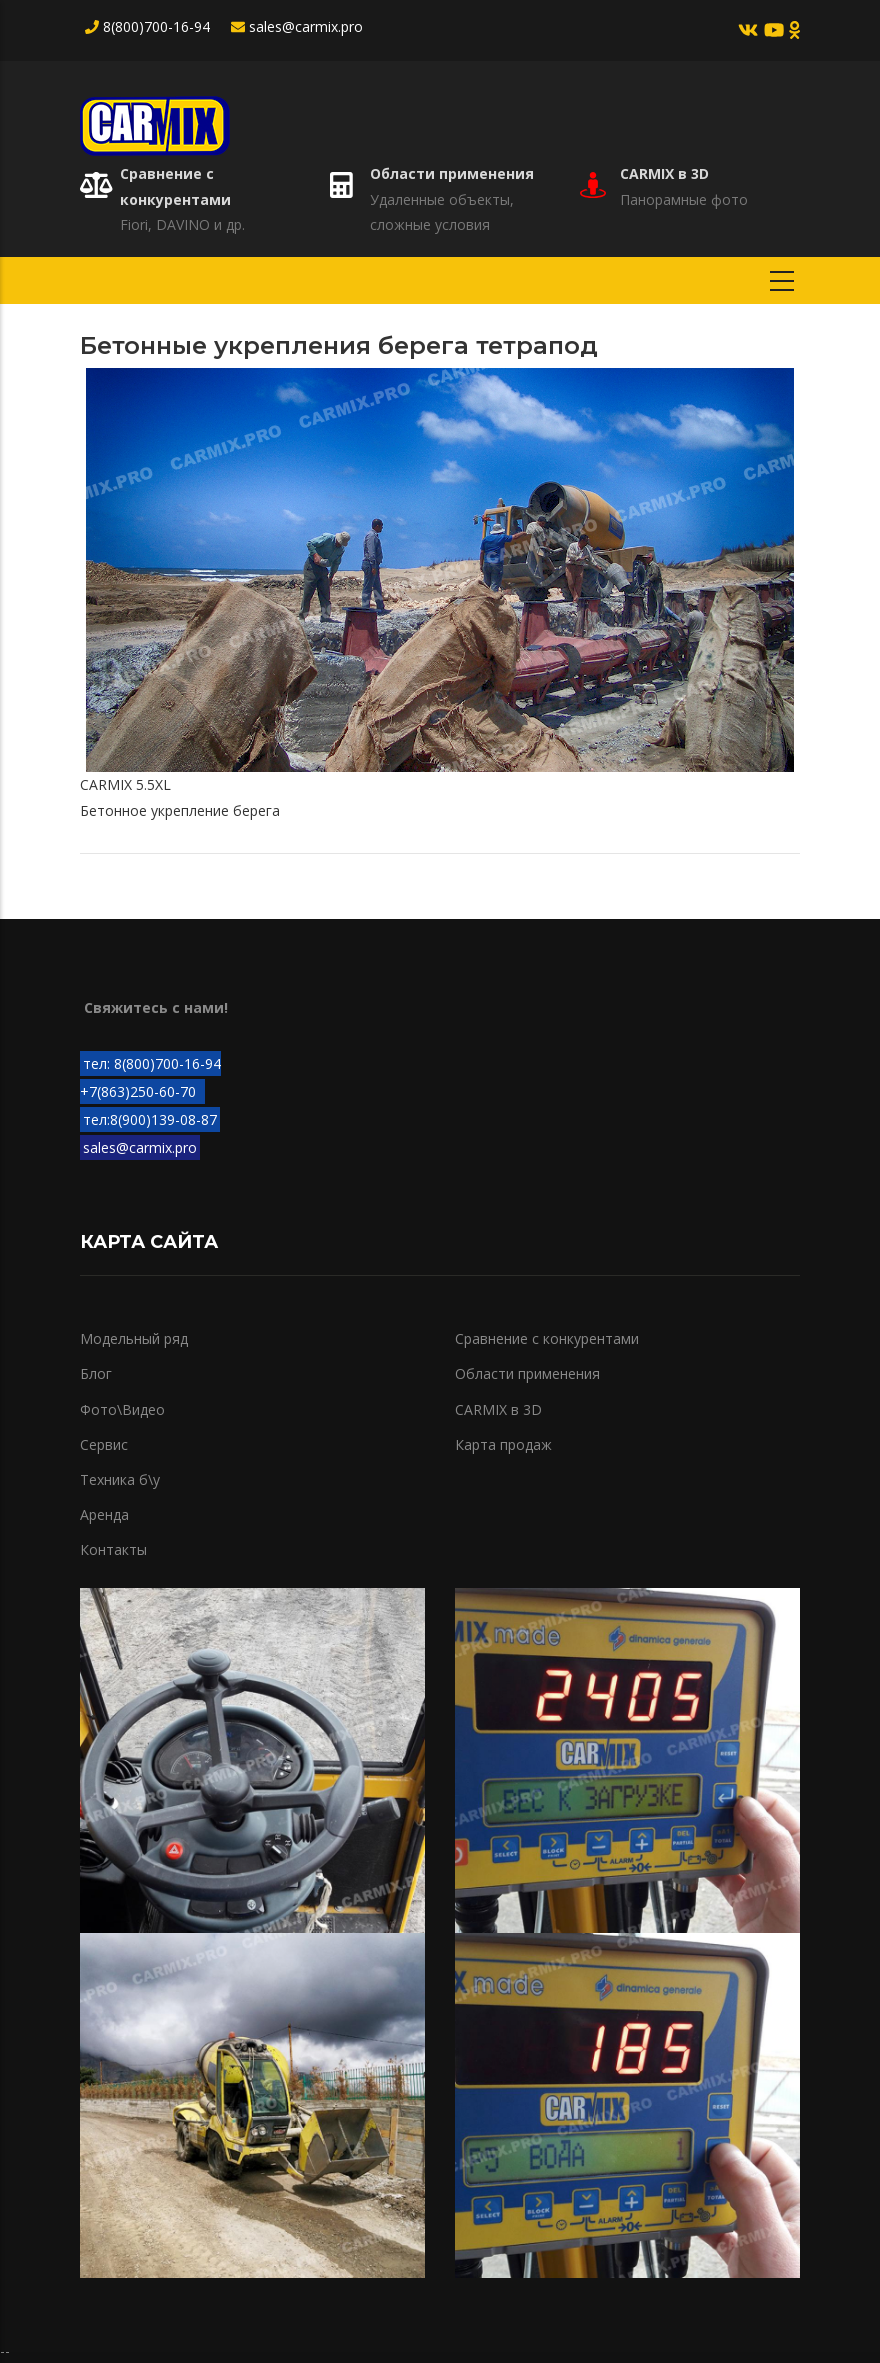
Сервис (104, 1444)
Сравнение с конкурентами (547, 1338)
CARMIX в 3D (664, 173)
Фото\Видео (122, 1409)
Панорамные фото (684, 199)
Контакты (113, 1549)
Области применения (452, 173)
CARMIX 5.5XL (125, 784)
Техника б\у (120, 1479)
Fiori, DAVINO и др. (182, 224)
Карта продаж (503, 1444)
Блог (96, 1373)
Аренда (104, 1514)
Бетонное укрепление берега (180, 810)
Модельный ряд (134, 1338)
